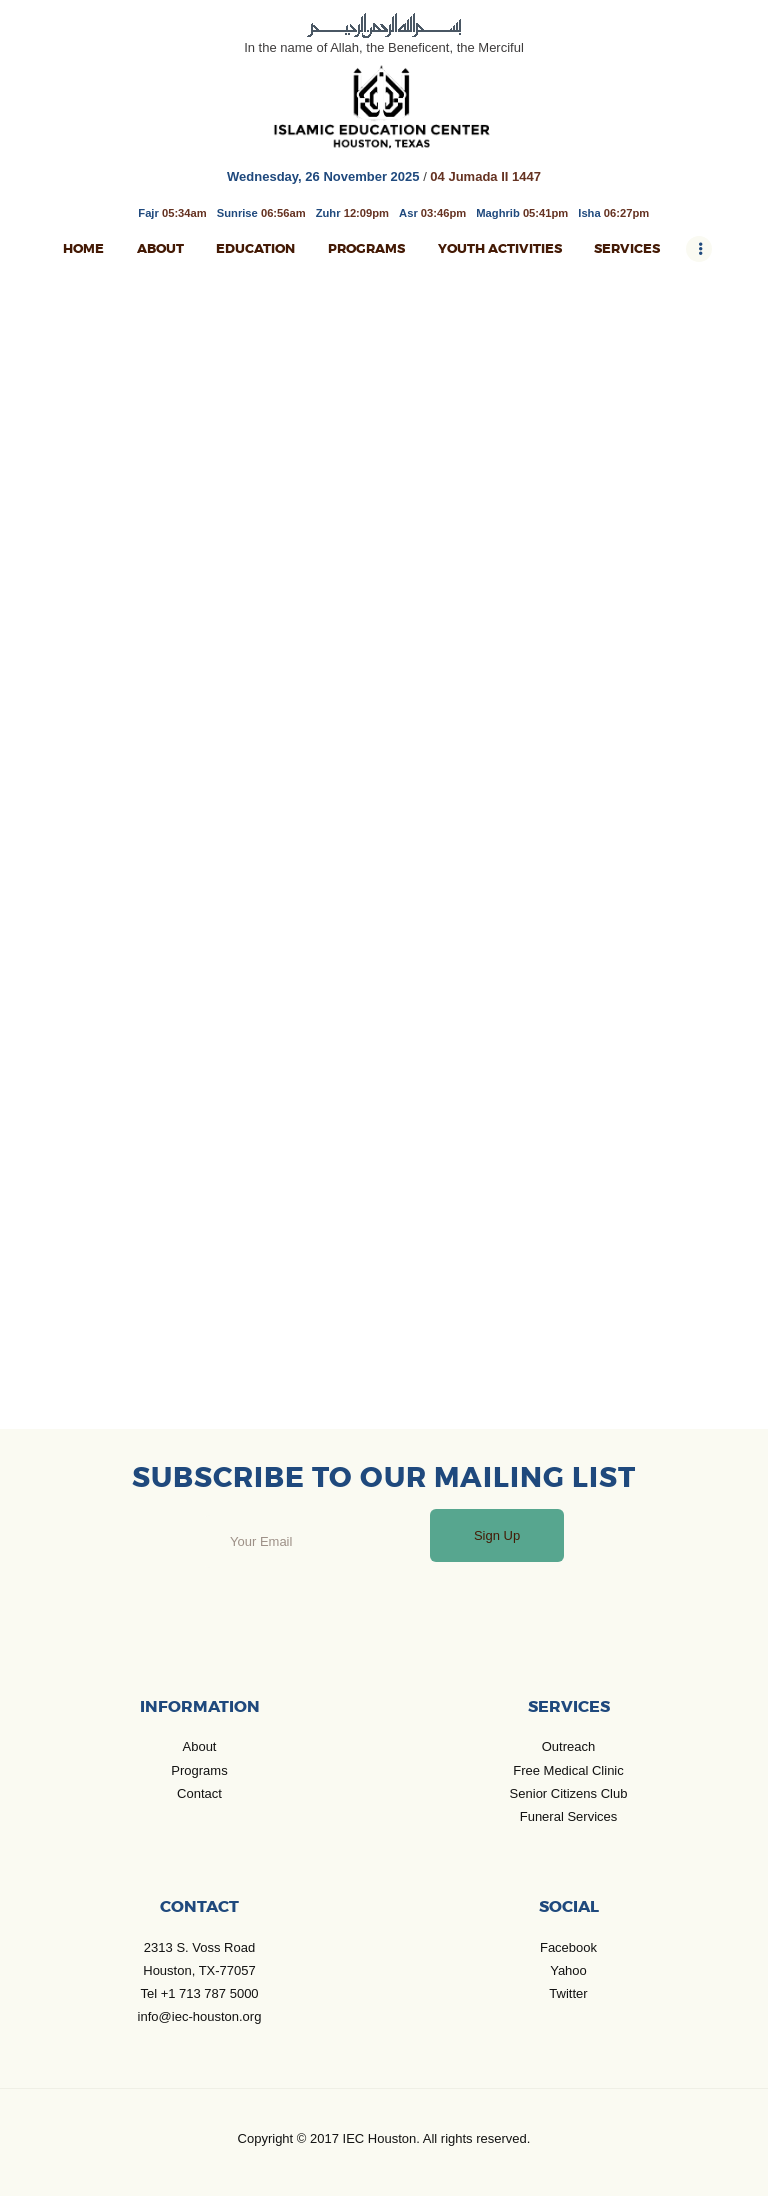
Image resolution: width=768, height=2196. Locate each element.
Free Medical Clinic (568, 1770)
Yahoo (568, 1970)
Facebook (568, 1947)
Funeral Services (569, 1816)
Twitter (568, 1993)
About (200, 1746)
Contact (199, 1793)
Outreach (568, 1746)
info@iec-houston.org (200, 2016)
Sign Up (497, 1535)
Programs (199, 1770)
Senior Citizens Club (569, 1793)
